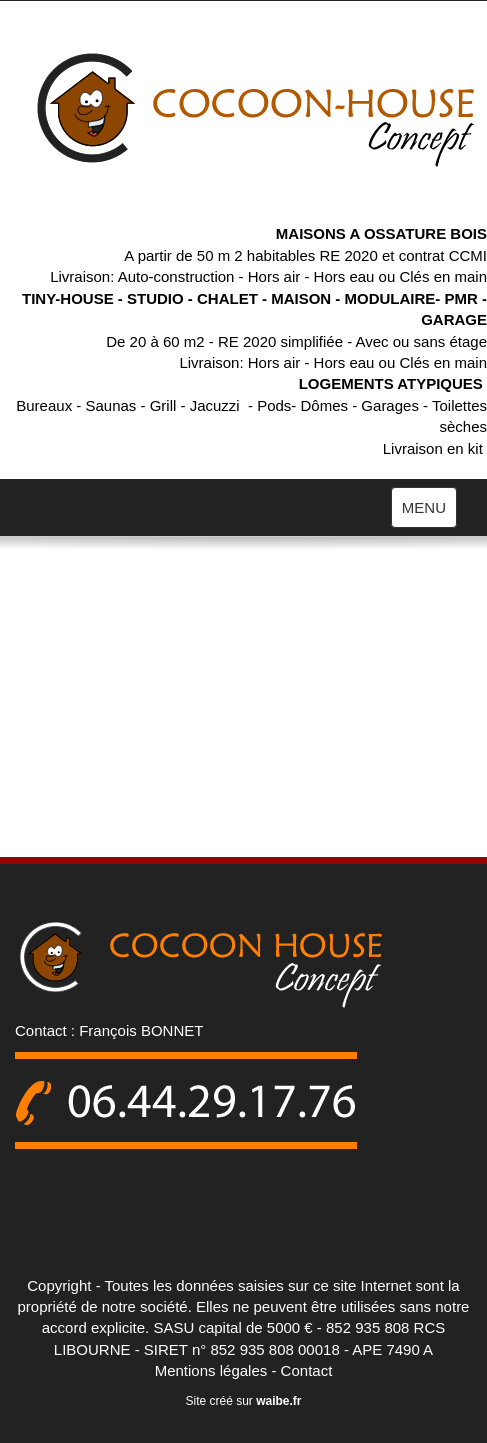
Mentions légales (211, 1370)
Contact (307, 1370)
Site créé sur (243, 1401)
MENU (429, 512)
